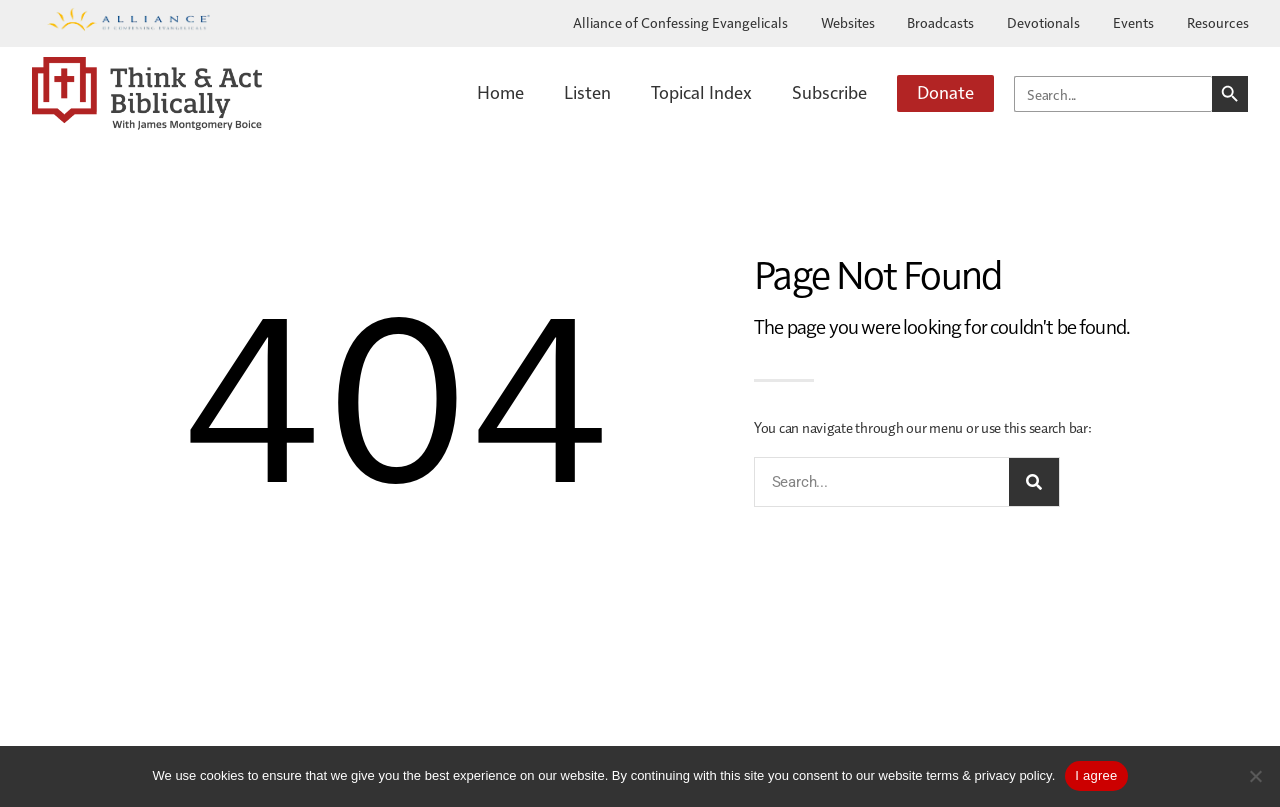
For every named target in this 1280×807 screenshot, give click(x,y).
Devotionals (1043, 22)
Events (1133, 22)
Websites (848, 22)
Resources (1218, 22)
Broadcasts (940, 22)
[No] (1255, 776)
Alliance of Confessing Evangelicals (680, 22)
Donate (945, 91)
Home (500, 91)
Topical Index (701, 91)
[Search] (1034, 482)
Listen (587, 91)
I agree (1096, 775)
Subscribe (829, 91)
